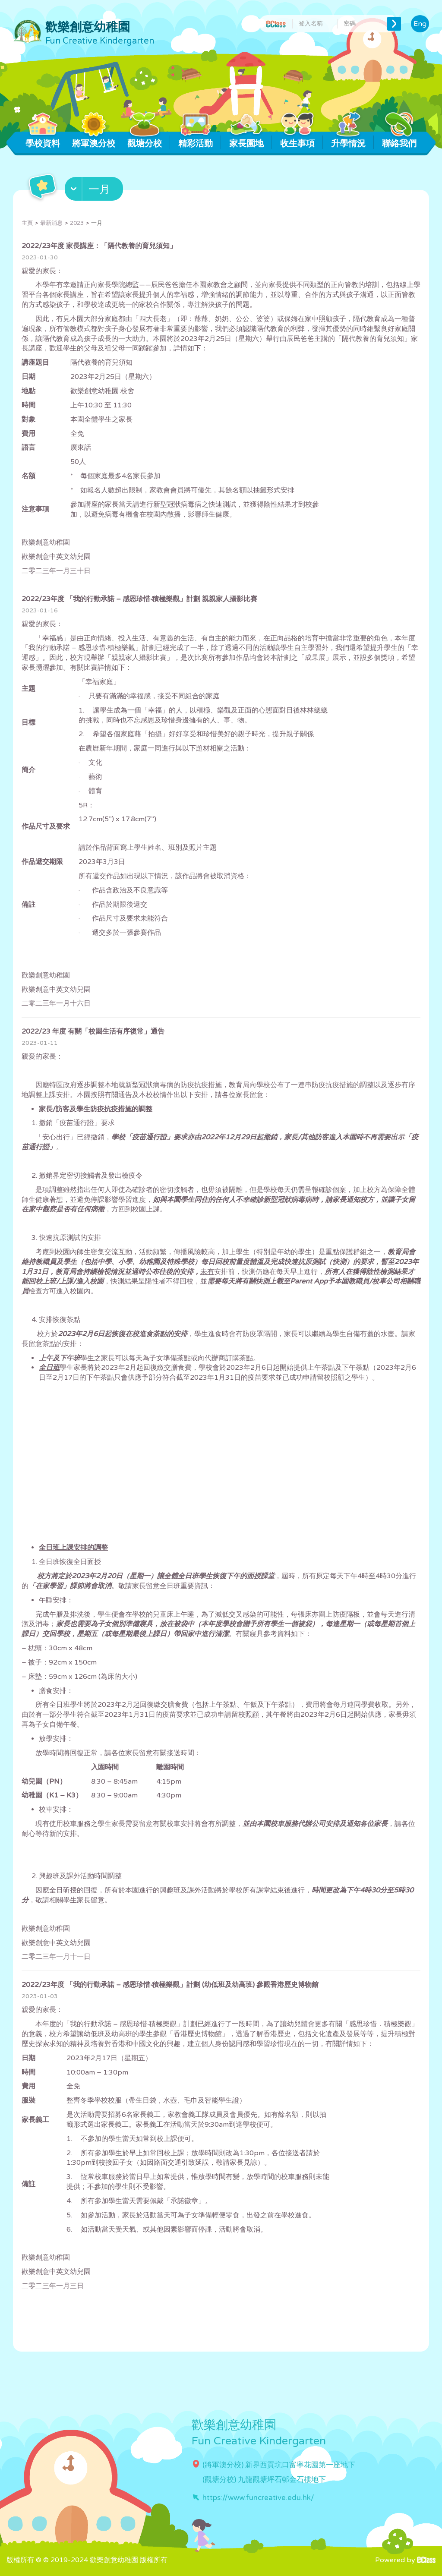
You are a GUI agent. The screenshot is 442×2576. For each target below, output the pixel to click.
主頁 (27, 223)
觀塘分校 (144, 140)
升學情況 (348, 140)
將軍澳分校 (93, 140)
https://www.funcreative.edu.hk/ (258, 2497)
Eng (420, 23)
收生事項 (297, 140)
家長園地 (246, 140)
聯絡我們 (399, 140)
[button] (95, 190)
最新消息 (51, 223)
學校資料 (43, 140)
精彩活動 (195, 140)
